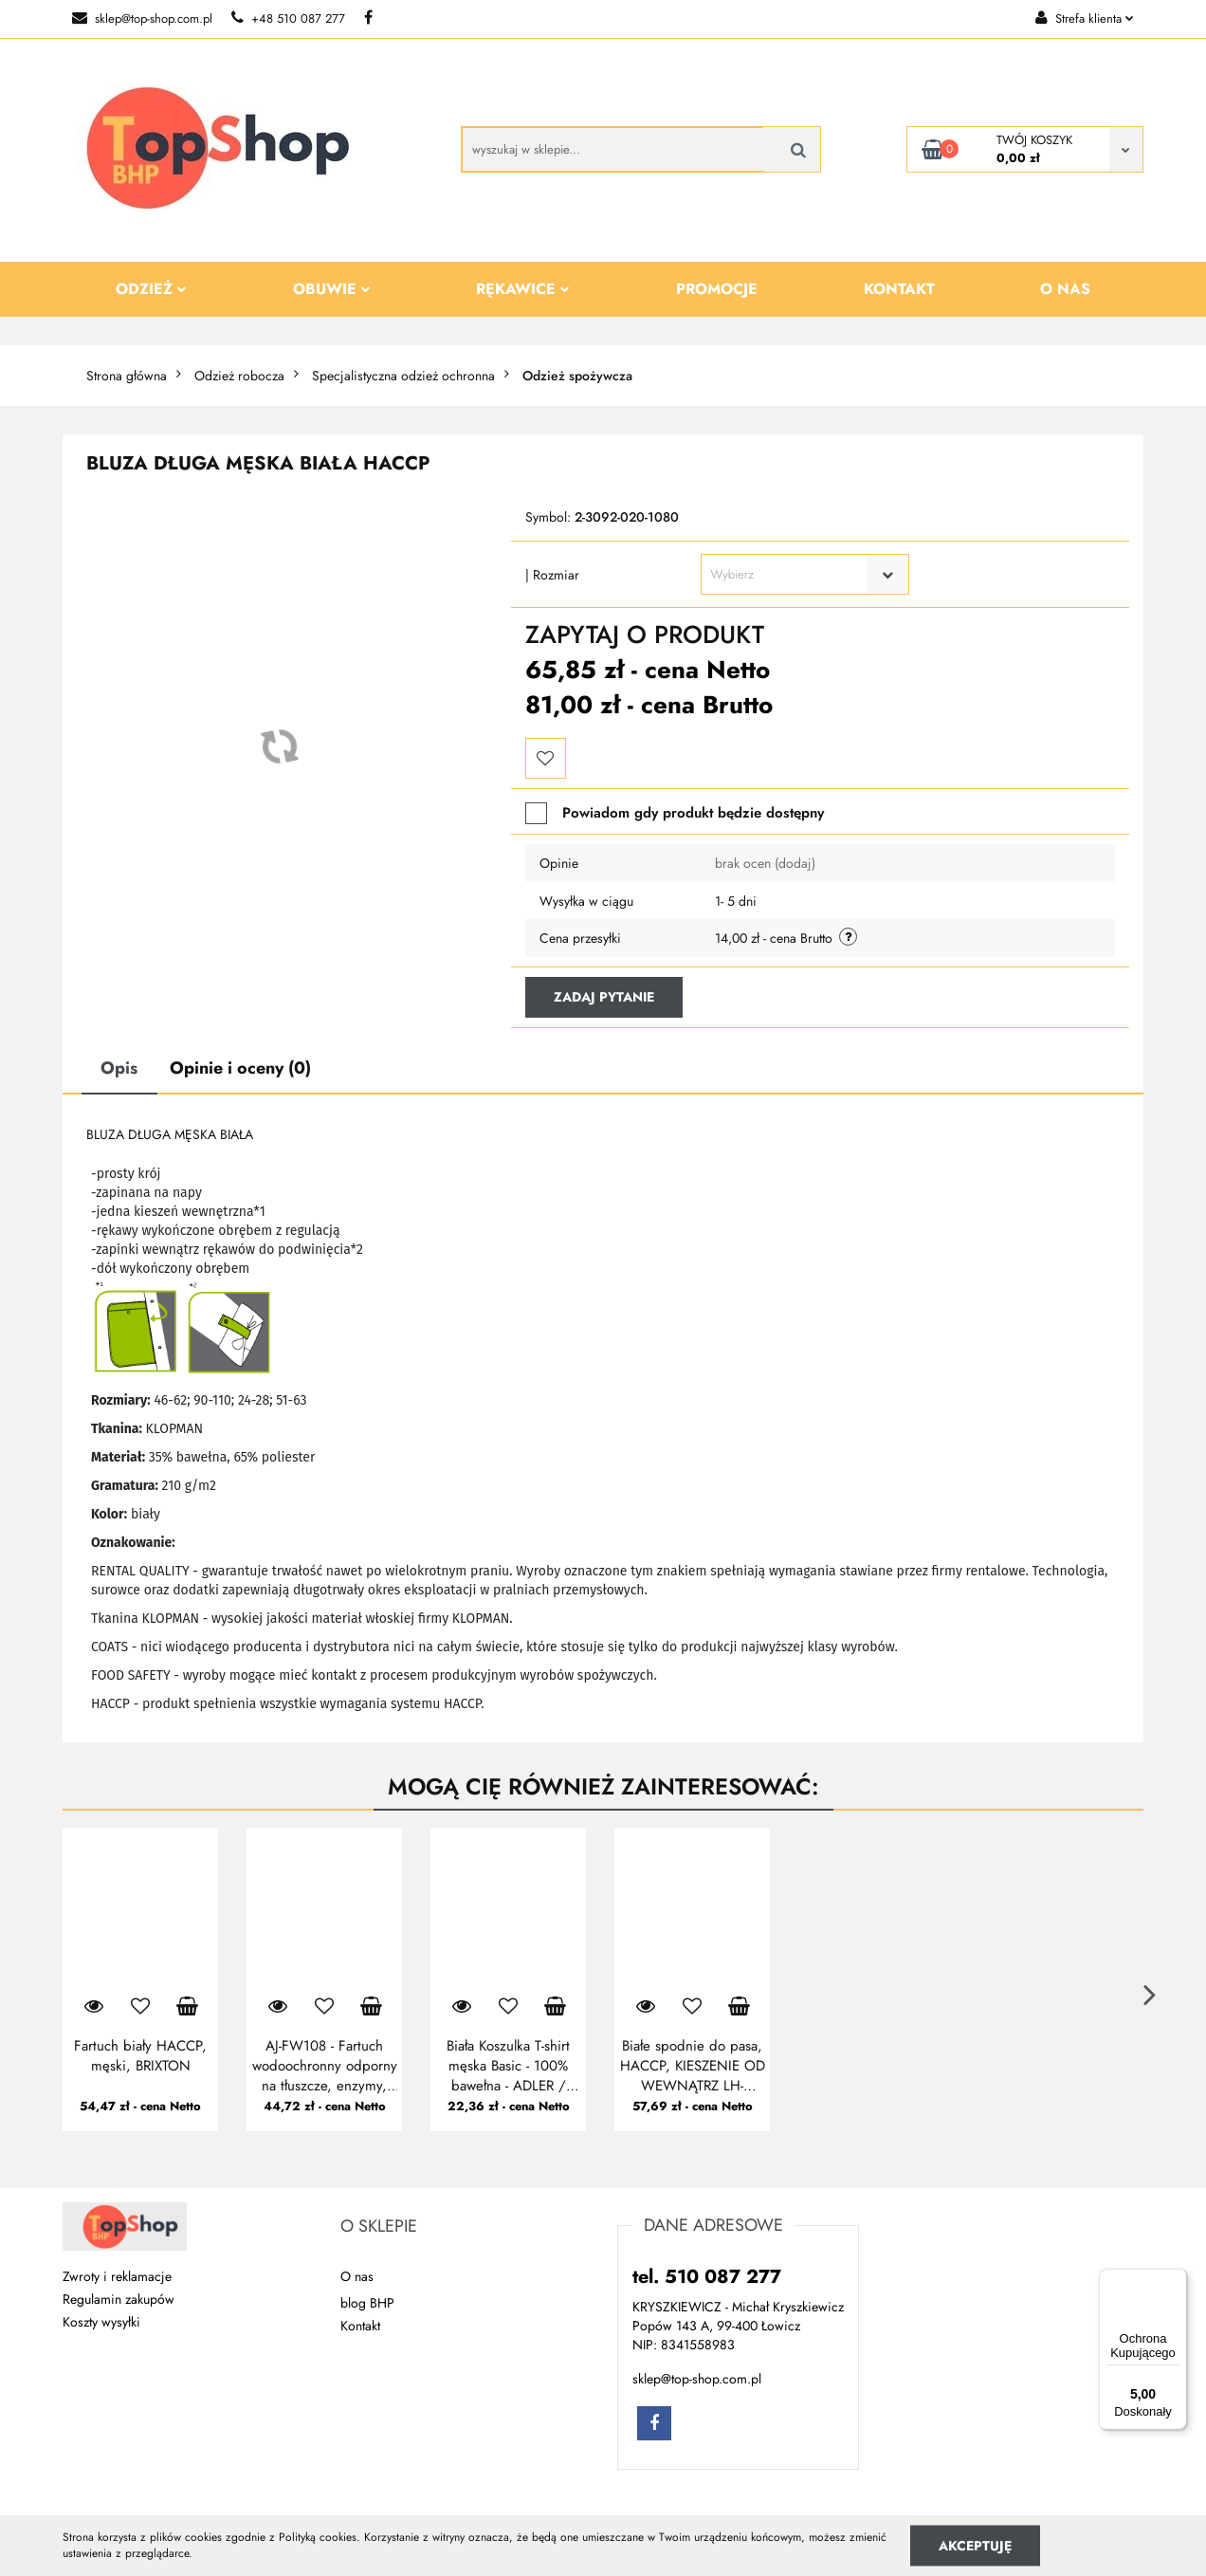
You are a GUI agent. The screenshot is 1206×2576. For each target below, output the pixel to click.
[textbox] (788, 574)
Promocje (717, 289)
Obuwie (332, 289)
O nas (1065, 289)
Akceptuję (975, 2544)
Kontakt (899, 289)
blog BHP (367, 2302)
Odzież (151, 289)
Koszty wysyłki (101, 2321)
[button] (378, 2227)
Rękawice (523, 289)
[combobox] (805, 574)
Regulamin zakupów (118, 2299)
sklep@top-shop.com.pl (142, 18)
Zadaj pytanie (604, 996)
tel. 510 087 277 (706, 2277)
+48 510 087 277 (288, 18)
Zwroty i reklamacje (117, 2276)
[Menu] (1175, 2280)
